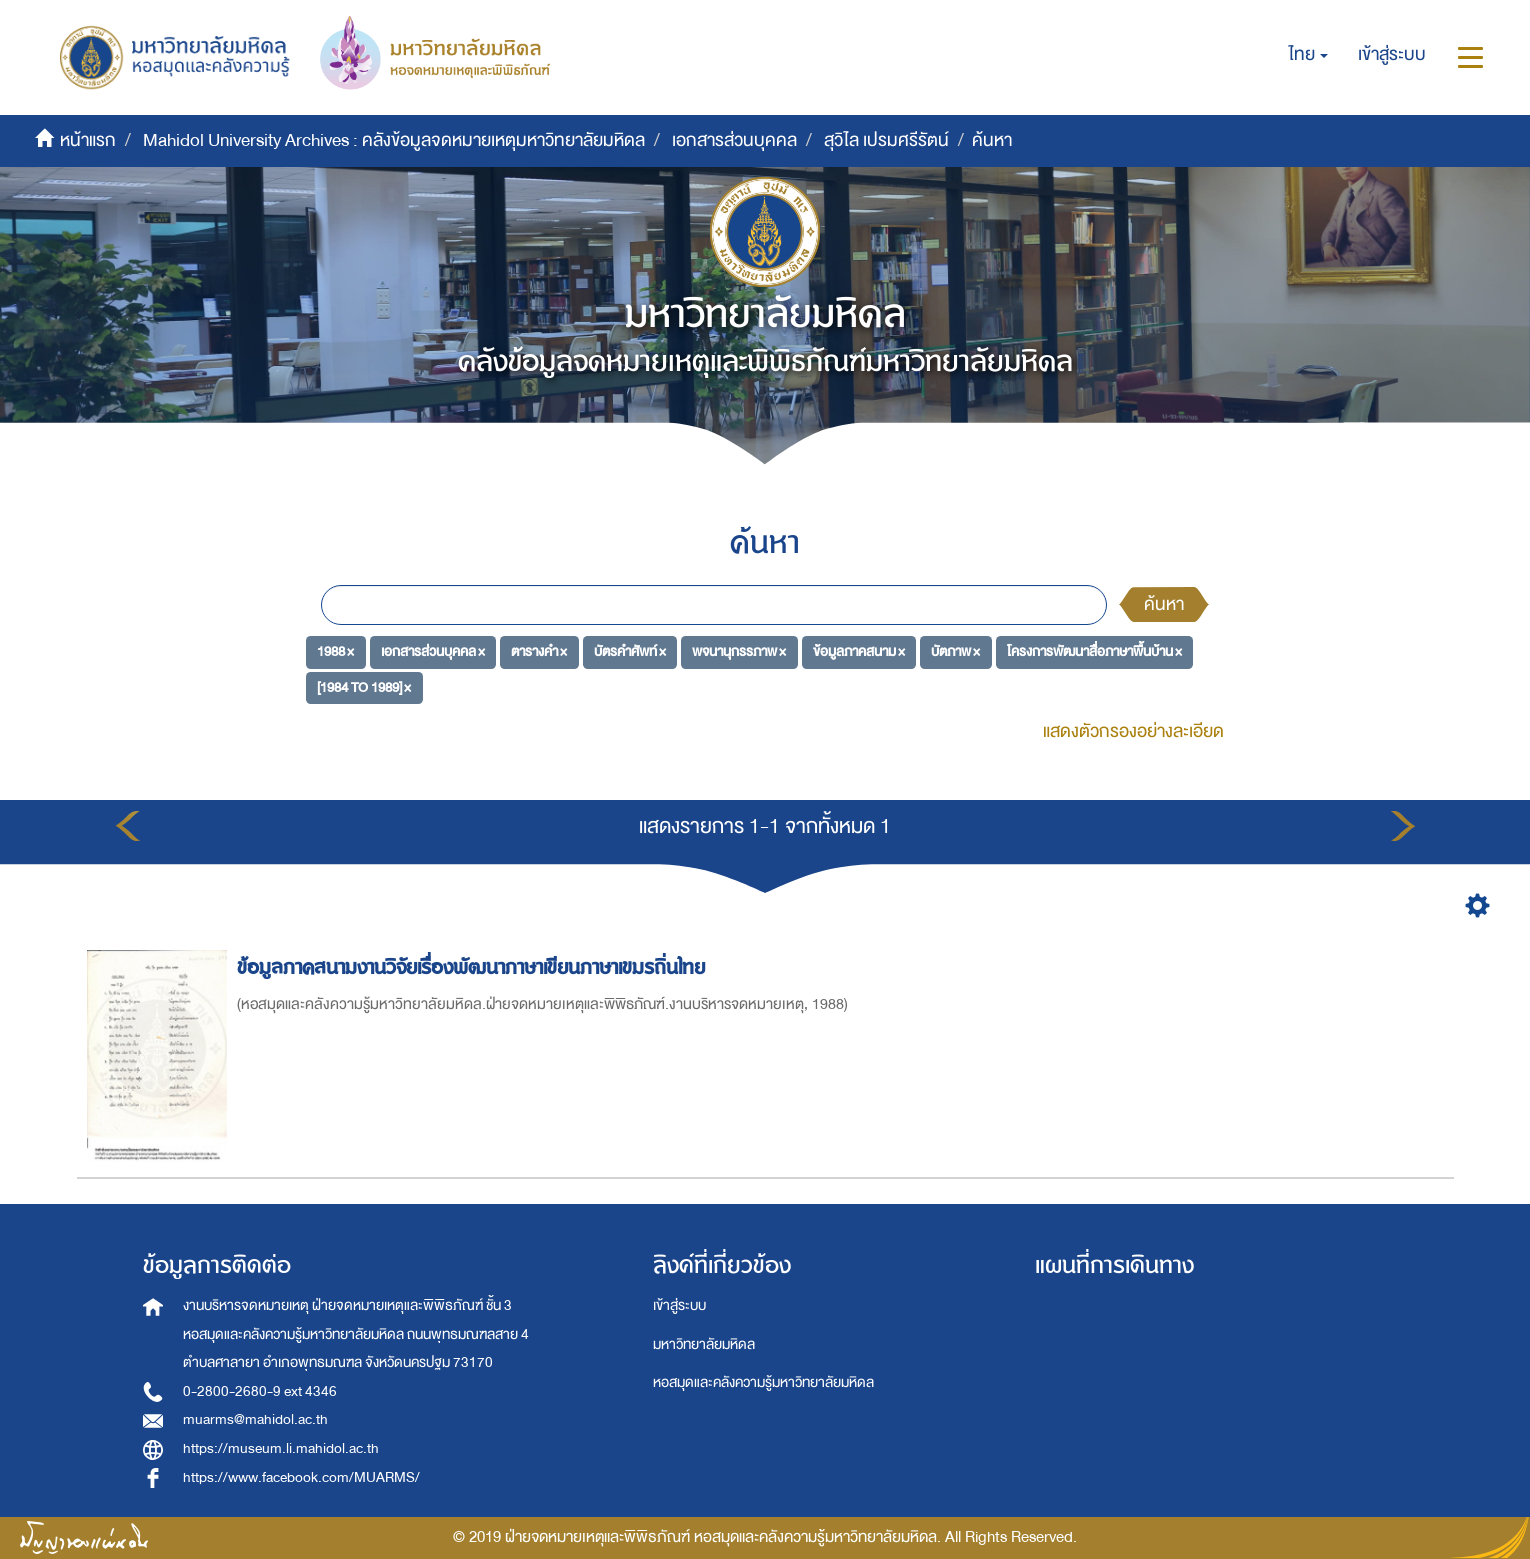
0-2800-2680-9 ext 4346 (260, 1391)
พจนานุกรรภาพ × (739, 651)
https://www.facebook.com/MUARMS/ (301, 1477)
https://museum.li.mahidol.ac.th (281, 1448)
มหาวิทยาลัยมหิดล (704, 1344)
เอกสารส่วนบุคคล (734, 140)
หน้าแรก (88, 140)
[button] (1308, 55)
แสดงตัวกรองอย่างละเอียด (1133, 731)
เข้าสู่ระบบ (679, 1305)
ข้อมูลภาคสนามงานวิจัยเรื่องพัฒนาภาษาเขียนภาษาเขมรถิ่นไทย (474, 967)
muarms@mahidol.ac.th (255, 1419)
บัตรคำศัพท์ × (630, 651)
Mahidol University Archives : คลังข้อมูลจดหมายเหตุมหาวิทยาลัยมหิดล (394, 140)
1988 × (335, 651)
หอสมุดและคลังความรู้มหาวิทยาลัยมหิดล (763, 1382)
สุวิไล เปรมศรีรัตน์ (886, 140)
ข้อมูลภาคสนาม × (859, 651)
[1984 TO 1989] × (364, 687)
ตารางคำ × (539, 651)
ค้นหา (1164, 604)
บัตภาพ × (955, 651)
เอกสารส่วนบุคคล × (433, 651)
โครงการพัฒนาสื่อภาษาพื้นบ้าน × (1094, 651)
